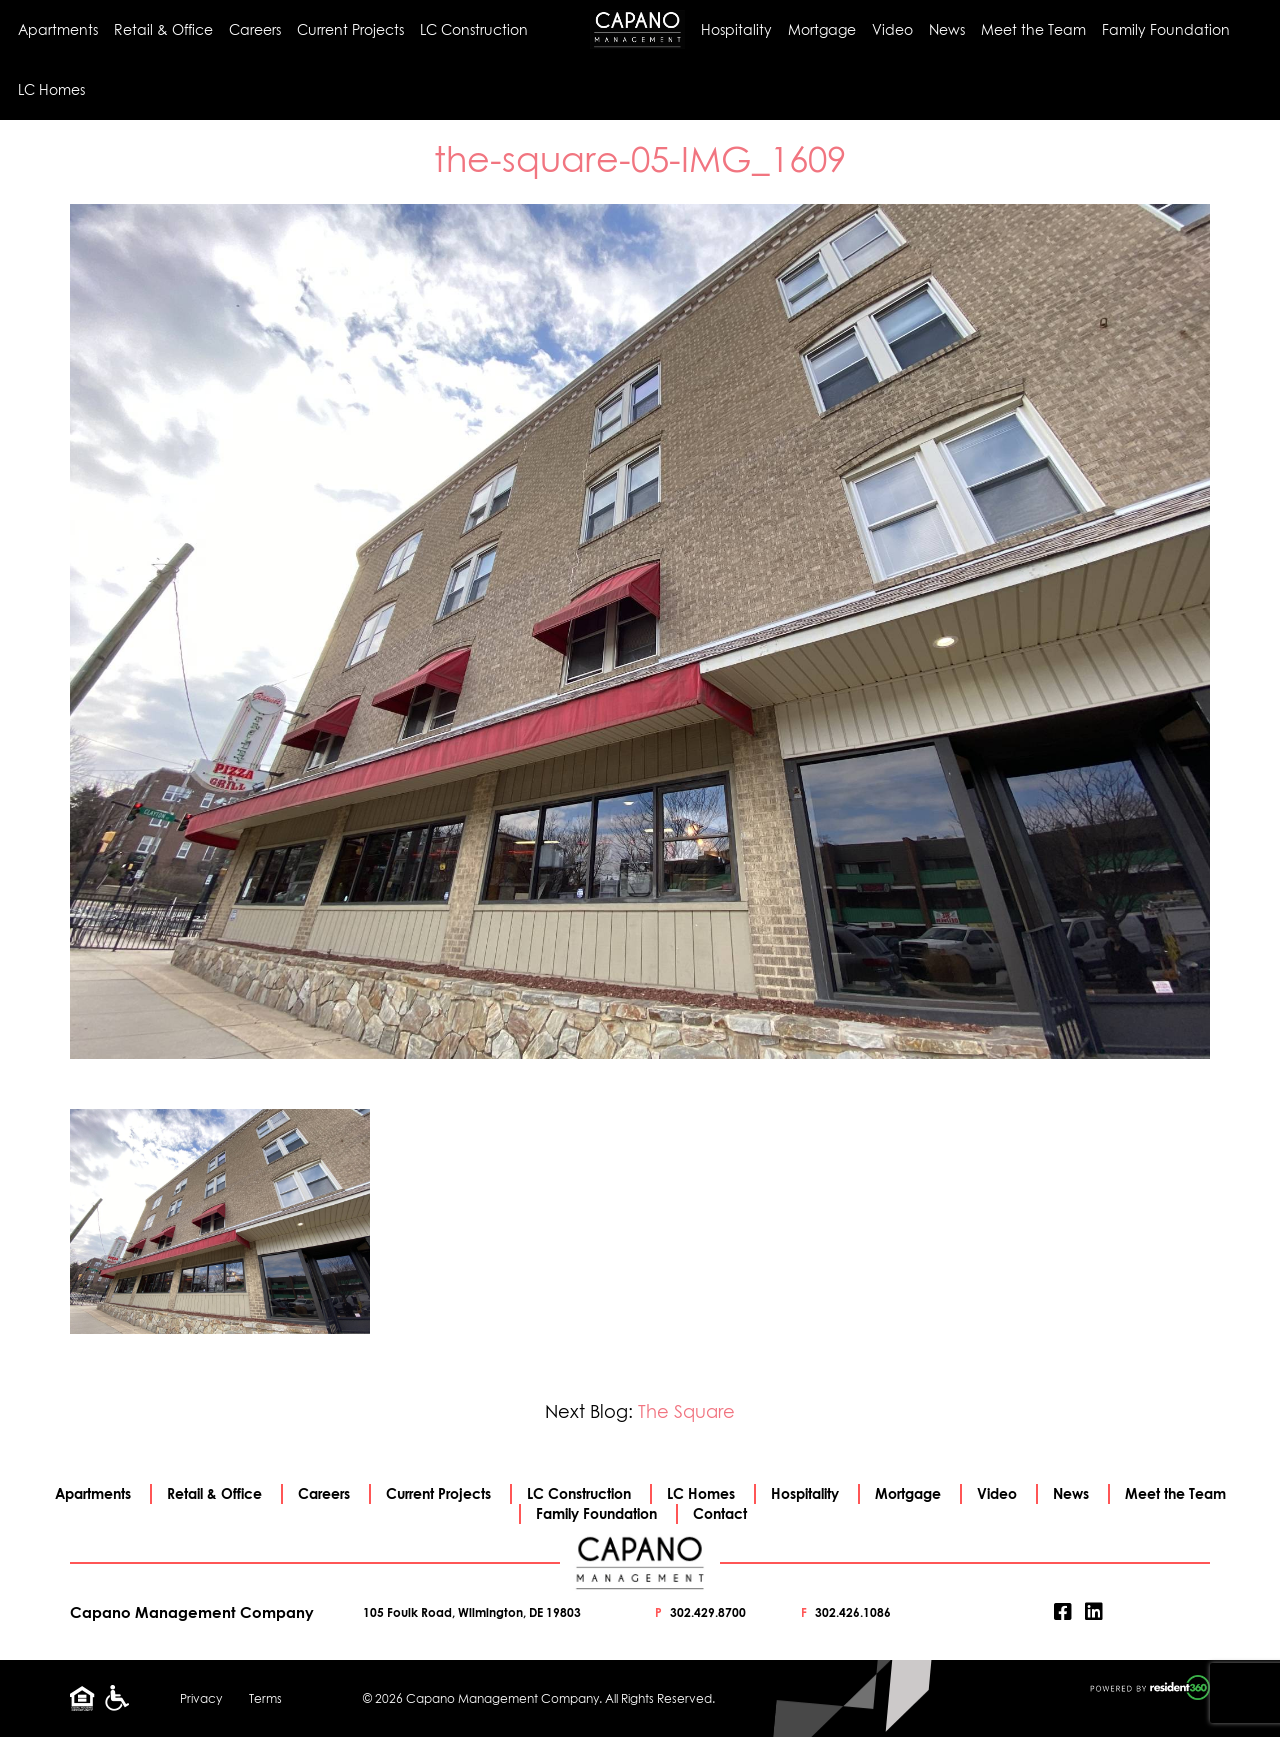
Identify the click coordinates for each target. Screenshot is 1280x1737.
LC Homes (51, 89)
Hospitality (736, 29)
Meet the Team (1033, 29)
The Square (686, 1411)
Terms (265, 1698)
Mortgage (822, 29)
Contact (720, 1513)
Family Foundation (1166, 29)
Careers (255, 29)
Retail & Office (163, 29)
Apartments (58, 29)
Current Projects (350, 29)
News (947, 29)
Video (892, 29)
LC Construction (474, 29)
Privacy (201, 1698)
